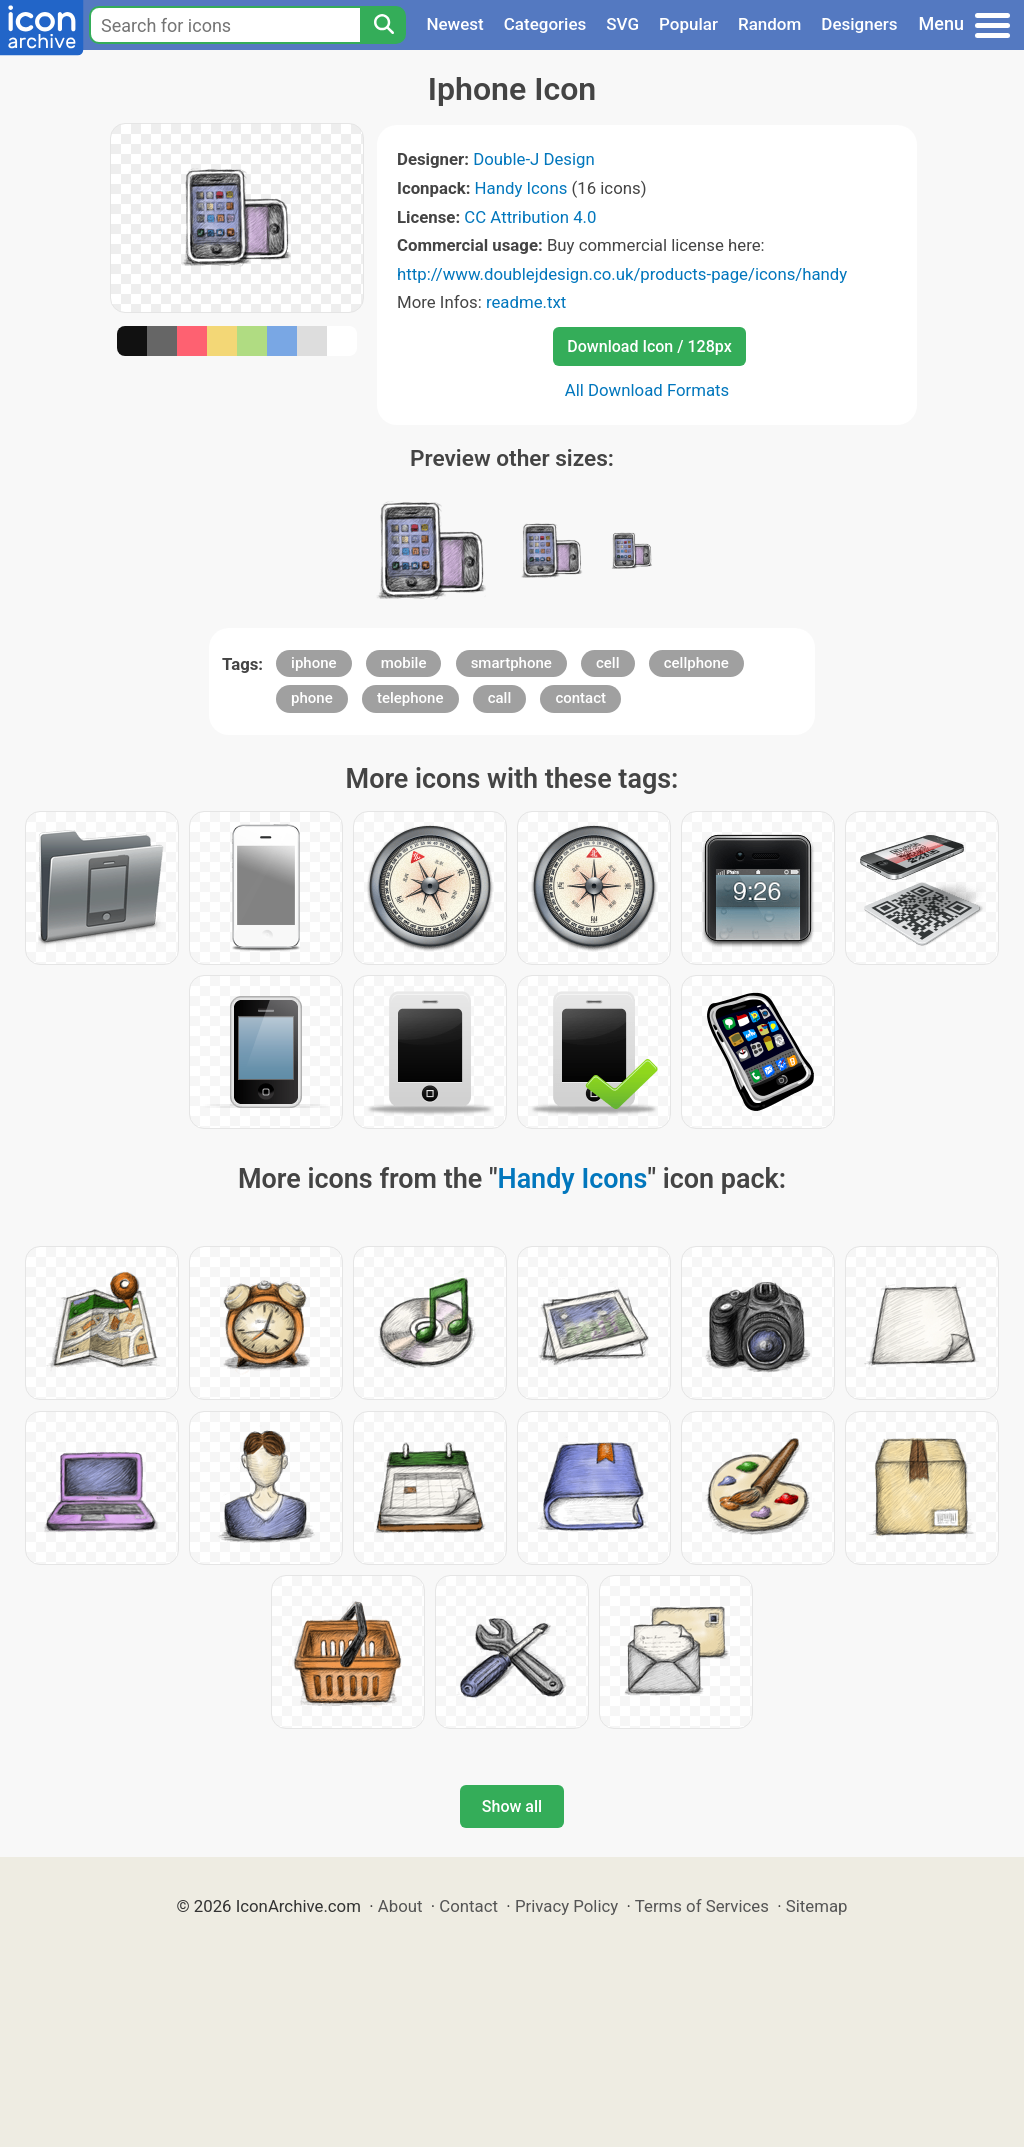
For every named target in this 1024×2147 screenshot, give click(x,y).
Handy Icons (521, 188)
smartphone (511, 663)
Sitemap (817, 1906)
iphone (313, 663)
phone (312, 698)
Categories (545, 24)
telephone (410, 698)
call (500, 698)
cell (608, 663)
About (400, 1906)
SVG (622, 24)
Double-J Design (534, 159)
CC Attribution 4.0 (530, 217)
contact (580, 698)
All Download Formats (647, 390)
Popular (688, 24)
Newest (454, 24)
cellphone (696, 663)
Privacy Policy (566, 1906)
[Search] (383, 25)
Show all (512, 1806)
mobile (404, 663)
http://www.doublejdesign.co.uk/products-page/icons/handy (622, 274)
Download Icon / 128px (649, 346)
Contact (468, 1906)
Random (769, 24)
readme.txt (526, 302)
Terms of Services (702, 1906)
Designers (859, 24)
